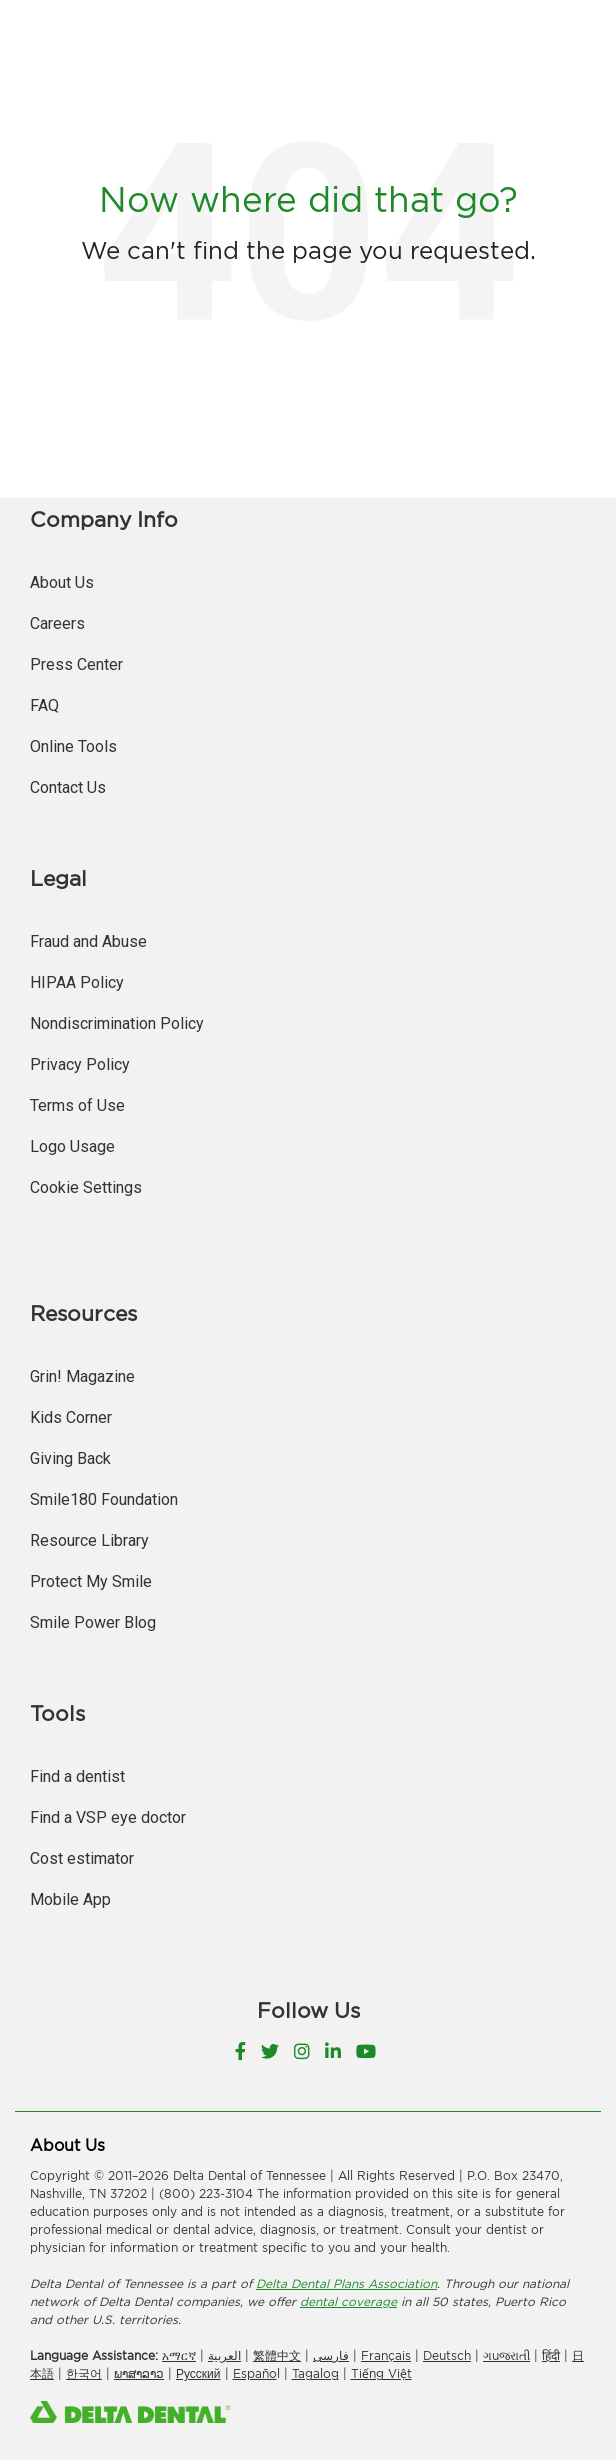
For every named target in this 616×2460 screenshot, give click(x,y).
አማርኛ (179, 2355)
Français (386, 2355)
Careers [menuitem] (57, 623)
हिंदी (551, 2355)
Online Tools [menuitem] (73, 746)
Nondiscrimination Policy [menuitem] (117, 1023)
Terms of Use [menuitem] (77, 1105)
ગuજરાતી (506, 2355)
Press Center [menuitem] (76, 664)
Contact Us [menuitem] (68, 787)
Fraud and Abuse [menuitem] (88, 941)
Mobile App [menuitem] (70, 1899)
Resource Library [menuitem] (89, 1540)
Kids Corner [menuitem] (71, 1417)
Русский (198, 2373)
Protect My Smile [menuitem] (91, 1581)
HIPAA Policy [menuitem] (77, 982)
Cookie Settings (86, 1187)
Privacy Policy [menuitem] (80, 1064)
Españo (255, 2373)
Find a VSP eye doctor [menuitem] (108, 1817)
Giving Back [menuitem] (70, 1458)
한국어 (84, 2373)
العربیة (224, 2355)
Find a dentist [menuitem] (77, 1776)
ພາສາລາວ (139, 2373)
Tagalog (315, 2373)
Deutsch (447, 2355)
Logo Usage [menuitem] (72, 1146)
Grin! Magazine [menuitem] (82, 1376)
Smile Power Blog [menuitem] (93, 1622)
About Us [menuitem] (62, 582)
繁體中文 (277, 2355)
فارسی (331, 2355)
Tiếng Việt (381, 2373)
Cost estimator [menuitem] (82, 1858)
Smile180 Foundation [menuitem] (104, 1499)
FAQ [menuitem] (44, 705)
